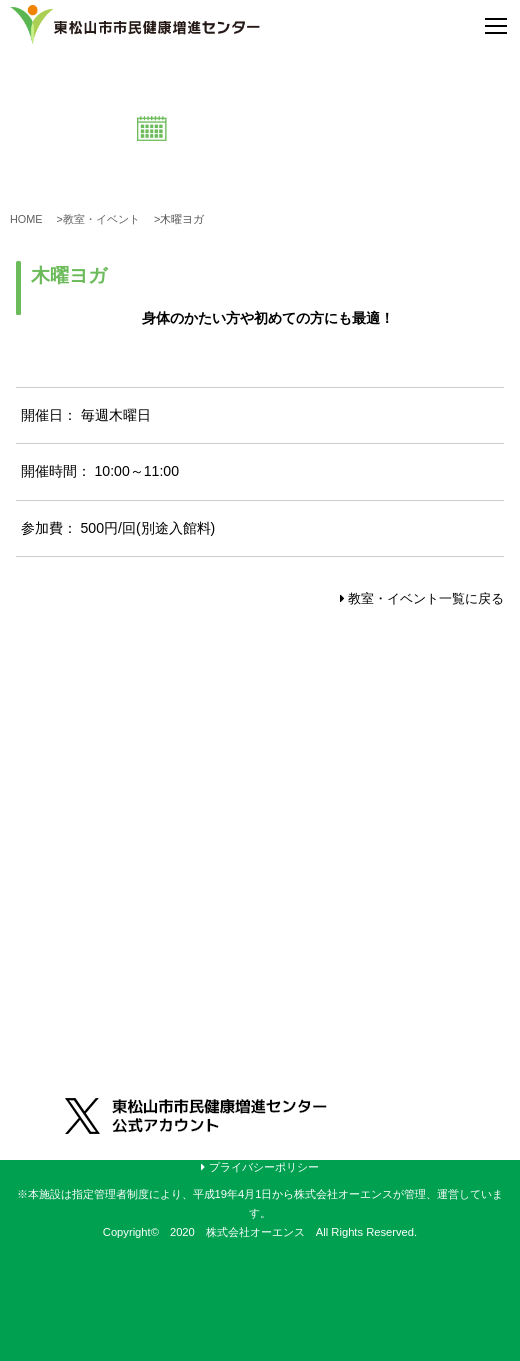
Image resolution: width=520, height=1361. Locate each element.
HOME (32, 219)
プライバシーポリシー (259, 1167)
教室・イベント (107, 219)
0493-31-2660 (131, 883)
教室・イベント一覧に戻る (422, 598)
